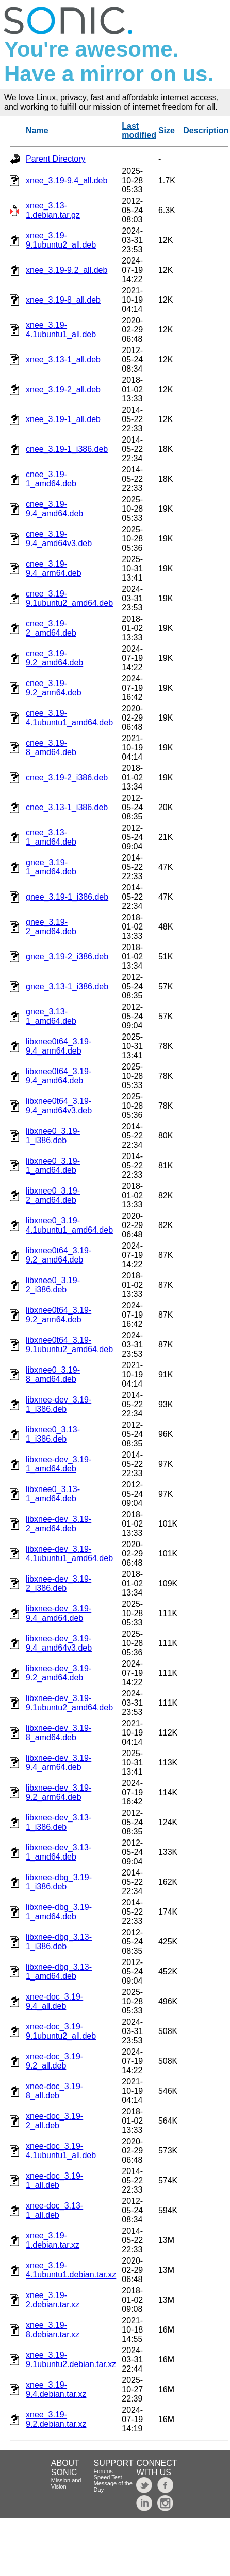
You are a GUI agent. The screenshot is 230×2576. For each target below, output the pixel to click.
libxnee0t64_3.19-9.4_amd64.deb (58, 1076)
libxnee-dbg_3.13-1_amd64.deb (59, 1971)
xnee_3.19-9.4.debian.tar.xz (56, 2389)
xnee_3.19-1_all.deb (63, 419)
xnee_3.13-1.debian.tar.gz (53, 210)
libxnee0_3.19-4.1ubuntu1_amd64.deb (69, 1225)
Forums (103, 2471)
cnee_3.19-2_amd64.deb (51, 628)
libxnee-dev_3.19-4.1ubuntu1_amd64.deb (69, 1554)
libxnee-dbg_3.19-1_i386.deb (59, 1882)
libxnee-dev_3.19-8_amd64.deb (58, 1733)
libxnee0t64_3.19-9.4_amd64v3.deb (59, 1106)
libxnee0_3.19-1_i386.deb (53, 1136)
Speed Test (108, 2477)
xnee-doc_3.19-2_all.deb (54, 2121)
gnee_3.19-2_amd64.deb (51, 927)
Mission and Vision (66, 2483)
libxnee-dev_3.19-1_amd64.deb (58, 1464)
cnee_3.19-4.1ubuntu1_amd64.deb (69, 718)
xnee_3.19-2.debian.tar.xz (52, 2300)
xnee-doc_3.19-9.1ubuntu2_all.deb (61, 2031)
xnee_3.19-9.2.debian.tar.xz (56, 2419)
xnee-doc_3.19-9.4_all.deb (54, 2001)
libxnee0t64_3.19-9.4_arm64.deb (58, 1046)
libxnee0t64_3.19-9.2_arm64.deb (58, 1315)
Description (205, 130)
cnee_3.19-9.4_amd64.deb (54, 509)
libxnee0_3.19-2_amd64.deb (53, 1195)
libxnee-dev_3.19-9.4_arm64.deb (58, 1763)
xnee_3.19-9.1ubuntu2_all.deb (61, 240)
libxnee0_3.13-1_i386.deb (53, 1434)
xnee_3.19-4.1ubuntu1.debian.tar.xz (71, 2270)
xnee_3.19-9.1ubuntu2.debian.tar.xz (71, 2360)
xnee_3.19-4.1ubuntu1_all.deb (61, 330)
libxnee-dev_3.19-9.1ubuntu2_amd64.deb (69, 1703)
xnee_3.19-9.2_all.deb (66, 270)
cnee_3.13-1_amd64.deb (51, 837)
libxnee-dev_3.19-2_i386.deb (58, 1583)
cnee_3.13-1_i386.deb (67, 807)
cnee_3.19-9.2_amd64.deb (54, 658)
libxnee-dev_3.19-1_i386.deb (58, 1404)
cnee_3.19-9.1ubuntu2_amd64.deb (69, 598)
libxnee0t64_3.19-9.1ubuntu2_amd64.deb (69, 1345)
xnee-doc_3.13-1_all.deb (54, 2210)
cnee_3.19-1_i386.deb (67, 449)
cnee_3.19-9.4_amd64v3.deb (59, 539)
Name (37, 130)
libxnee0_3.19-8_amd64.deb (53, 1374)
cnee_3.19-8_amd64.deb (51, 748)
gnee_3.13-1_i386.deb (67, 986)
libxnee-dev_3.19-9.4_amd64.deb (58, 1613)
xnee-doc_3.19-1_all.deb (54, 2180)
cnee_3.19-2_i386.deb (67, 777)
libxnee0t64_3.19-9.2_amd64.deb (58, 1255)
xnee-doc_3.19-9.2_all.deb (54, 2061)
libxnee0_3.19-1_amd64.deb (53, 1165)
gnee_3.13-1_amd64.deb (51, 1016)
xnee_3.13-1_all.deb (63, 359)
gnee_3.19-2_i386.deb (67, 956)
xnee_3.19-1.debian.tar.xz (52, 2240)
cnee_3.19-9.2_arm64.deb (53, 688)
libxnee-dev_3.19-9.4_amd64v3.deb (59, 1643)
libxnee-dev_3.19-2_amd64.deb (58, 1524)
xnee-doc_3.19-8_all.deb (54, 2091)
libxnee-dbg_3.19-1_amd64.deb (59, 1912)
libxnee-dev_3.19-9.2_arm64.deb (58, 1792)
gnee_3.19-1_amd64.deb (51, 867)
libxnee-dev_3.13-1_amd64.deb (58, 1852)
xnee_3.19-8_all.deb (63, 299)
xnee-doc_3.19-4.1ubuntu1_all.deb (61, 2151)
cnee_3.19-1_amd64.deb (51, 479)
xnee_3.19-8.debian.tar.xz (52, 2330)
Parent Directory (56, 158)
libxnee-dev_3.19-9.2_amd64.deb (58, 1673)
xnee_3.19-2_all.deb (63, 389)
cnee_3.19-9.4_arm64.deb (53, 568)
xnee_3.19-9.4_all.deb (66, 180)
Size (166, 130)
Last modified (139, 130)
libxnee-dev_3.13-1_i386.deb (58, 1822)
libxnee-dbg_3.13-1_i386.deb (59, 1942)
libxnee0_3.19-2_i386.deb (53, 1285)
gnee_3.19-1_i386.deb (67, 896)
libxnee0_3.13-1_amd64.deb (53, 1494)
